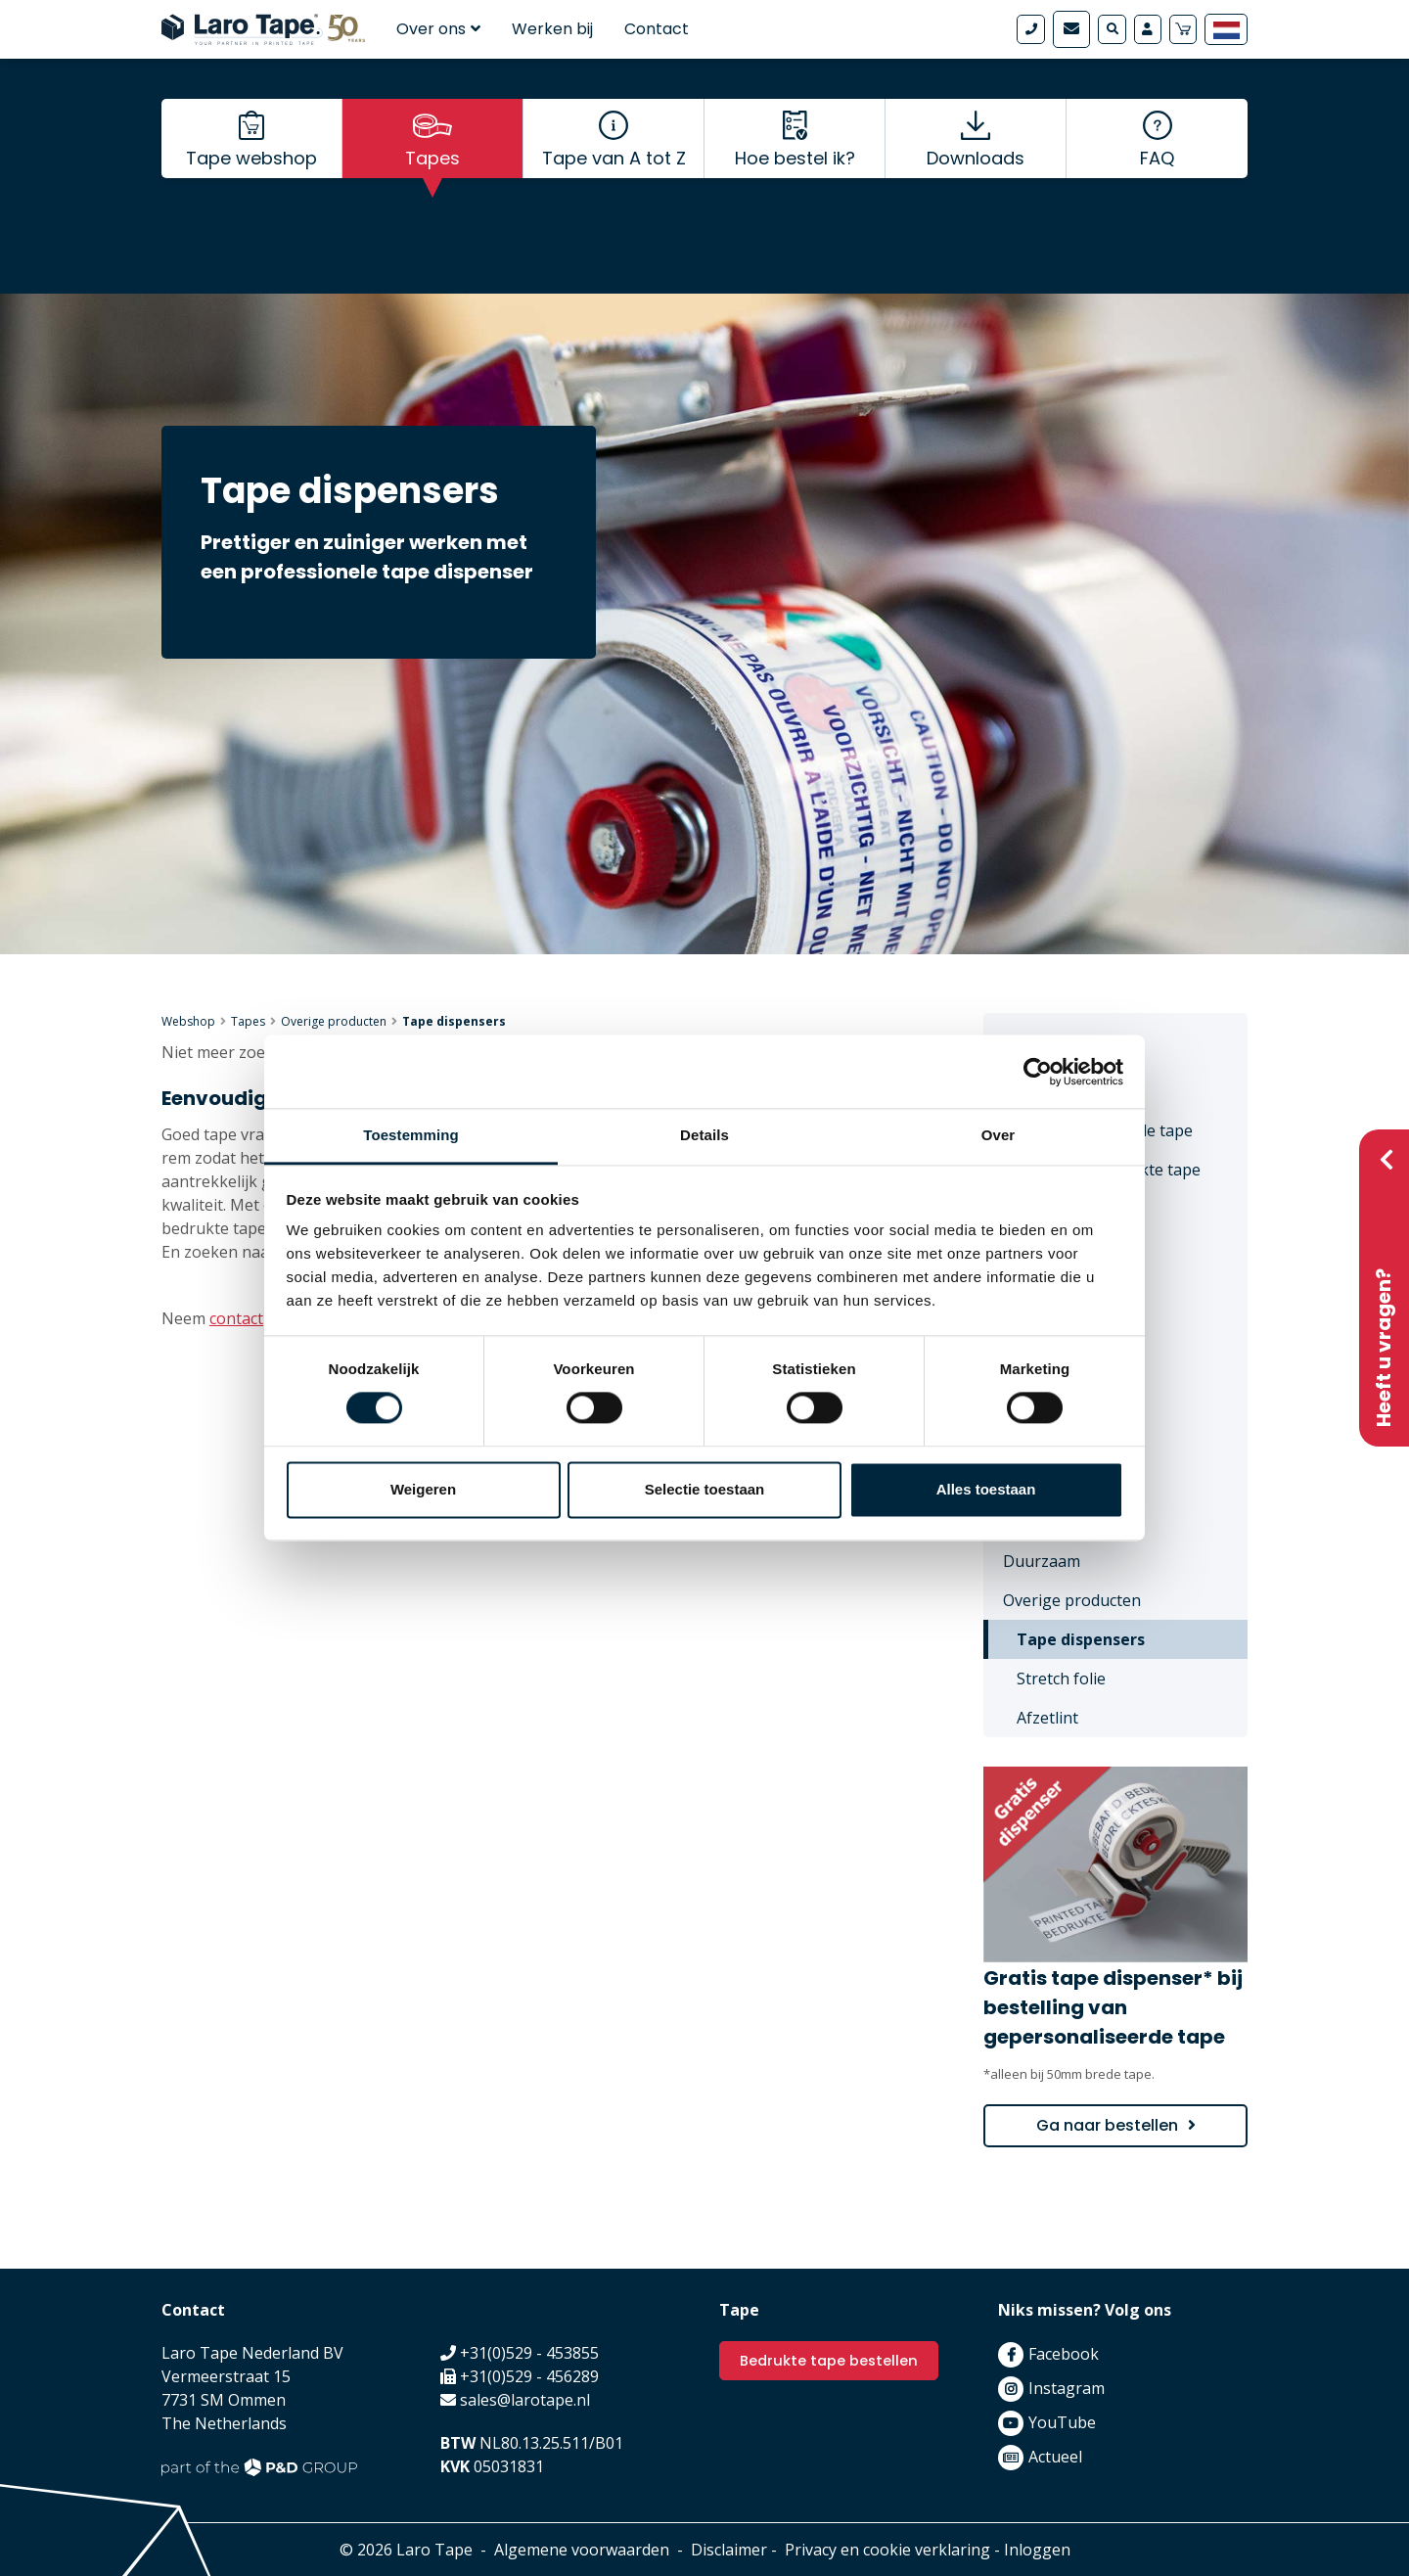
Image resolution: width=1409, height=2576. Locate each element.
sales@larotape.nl (525, 2400)
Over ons (438, 29)
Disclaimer (729, 2549)
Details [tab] (704, 1135)
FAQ (1157, 196)
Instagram (1066, 2388)
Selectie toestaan (705, 1489)
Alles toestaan (986, 1489)
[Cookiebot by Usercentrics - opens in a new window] (1037, 1071)
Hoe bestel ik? (795, 196)
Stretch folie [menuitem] (1061, 1678)
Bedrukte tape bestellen (835, 2361)
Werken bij (552, 29)
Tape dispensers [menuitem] (1081, 1639)
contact (236, 1318)
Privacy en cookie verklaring (887, 2549)
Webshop (188, 1021)
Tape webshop (251, 196)
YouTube (1062, 2422)
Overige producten (333, 1021)
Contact (656, 29)
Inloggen (1037, 2549)
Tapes (432, 196)
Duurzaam (1041, 1561)
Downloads (975, 196)
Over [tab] (998, 1135)
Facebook (1063, 2354)
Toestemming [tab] (411, 1135)
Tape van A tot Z (614, 196)
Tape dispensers (454, 1021)
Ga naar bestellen (1107, 2125)
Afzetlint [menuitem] (1047, 1717)
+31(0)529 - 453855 (529, 2353)
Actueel (1055, 2456)
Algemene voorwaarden (581, 2549)
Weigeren (423, 1489)
